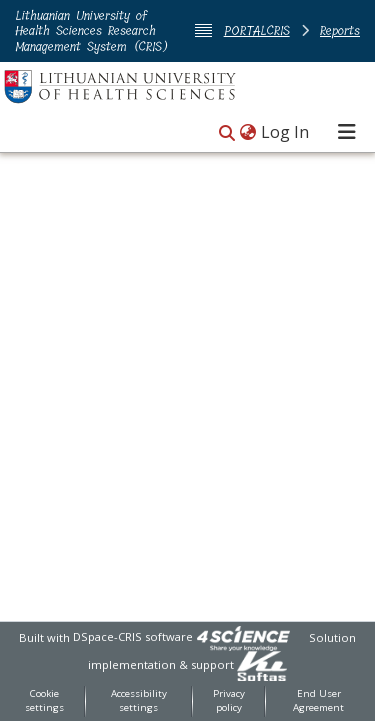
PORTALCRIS (257, 30)
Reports (340, 30)
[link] (243, 636)
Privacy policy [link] (229, 701)
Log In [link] (286, 132)
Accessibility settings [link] (139, 701)
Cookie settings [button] (44, 701)
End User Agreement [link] (318, 701)
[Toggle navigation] (347, 132)
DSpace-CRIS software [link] (133, 636)
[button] (227, 133)
